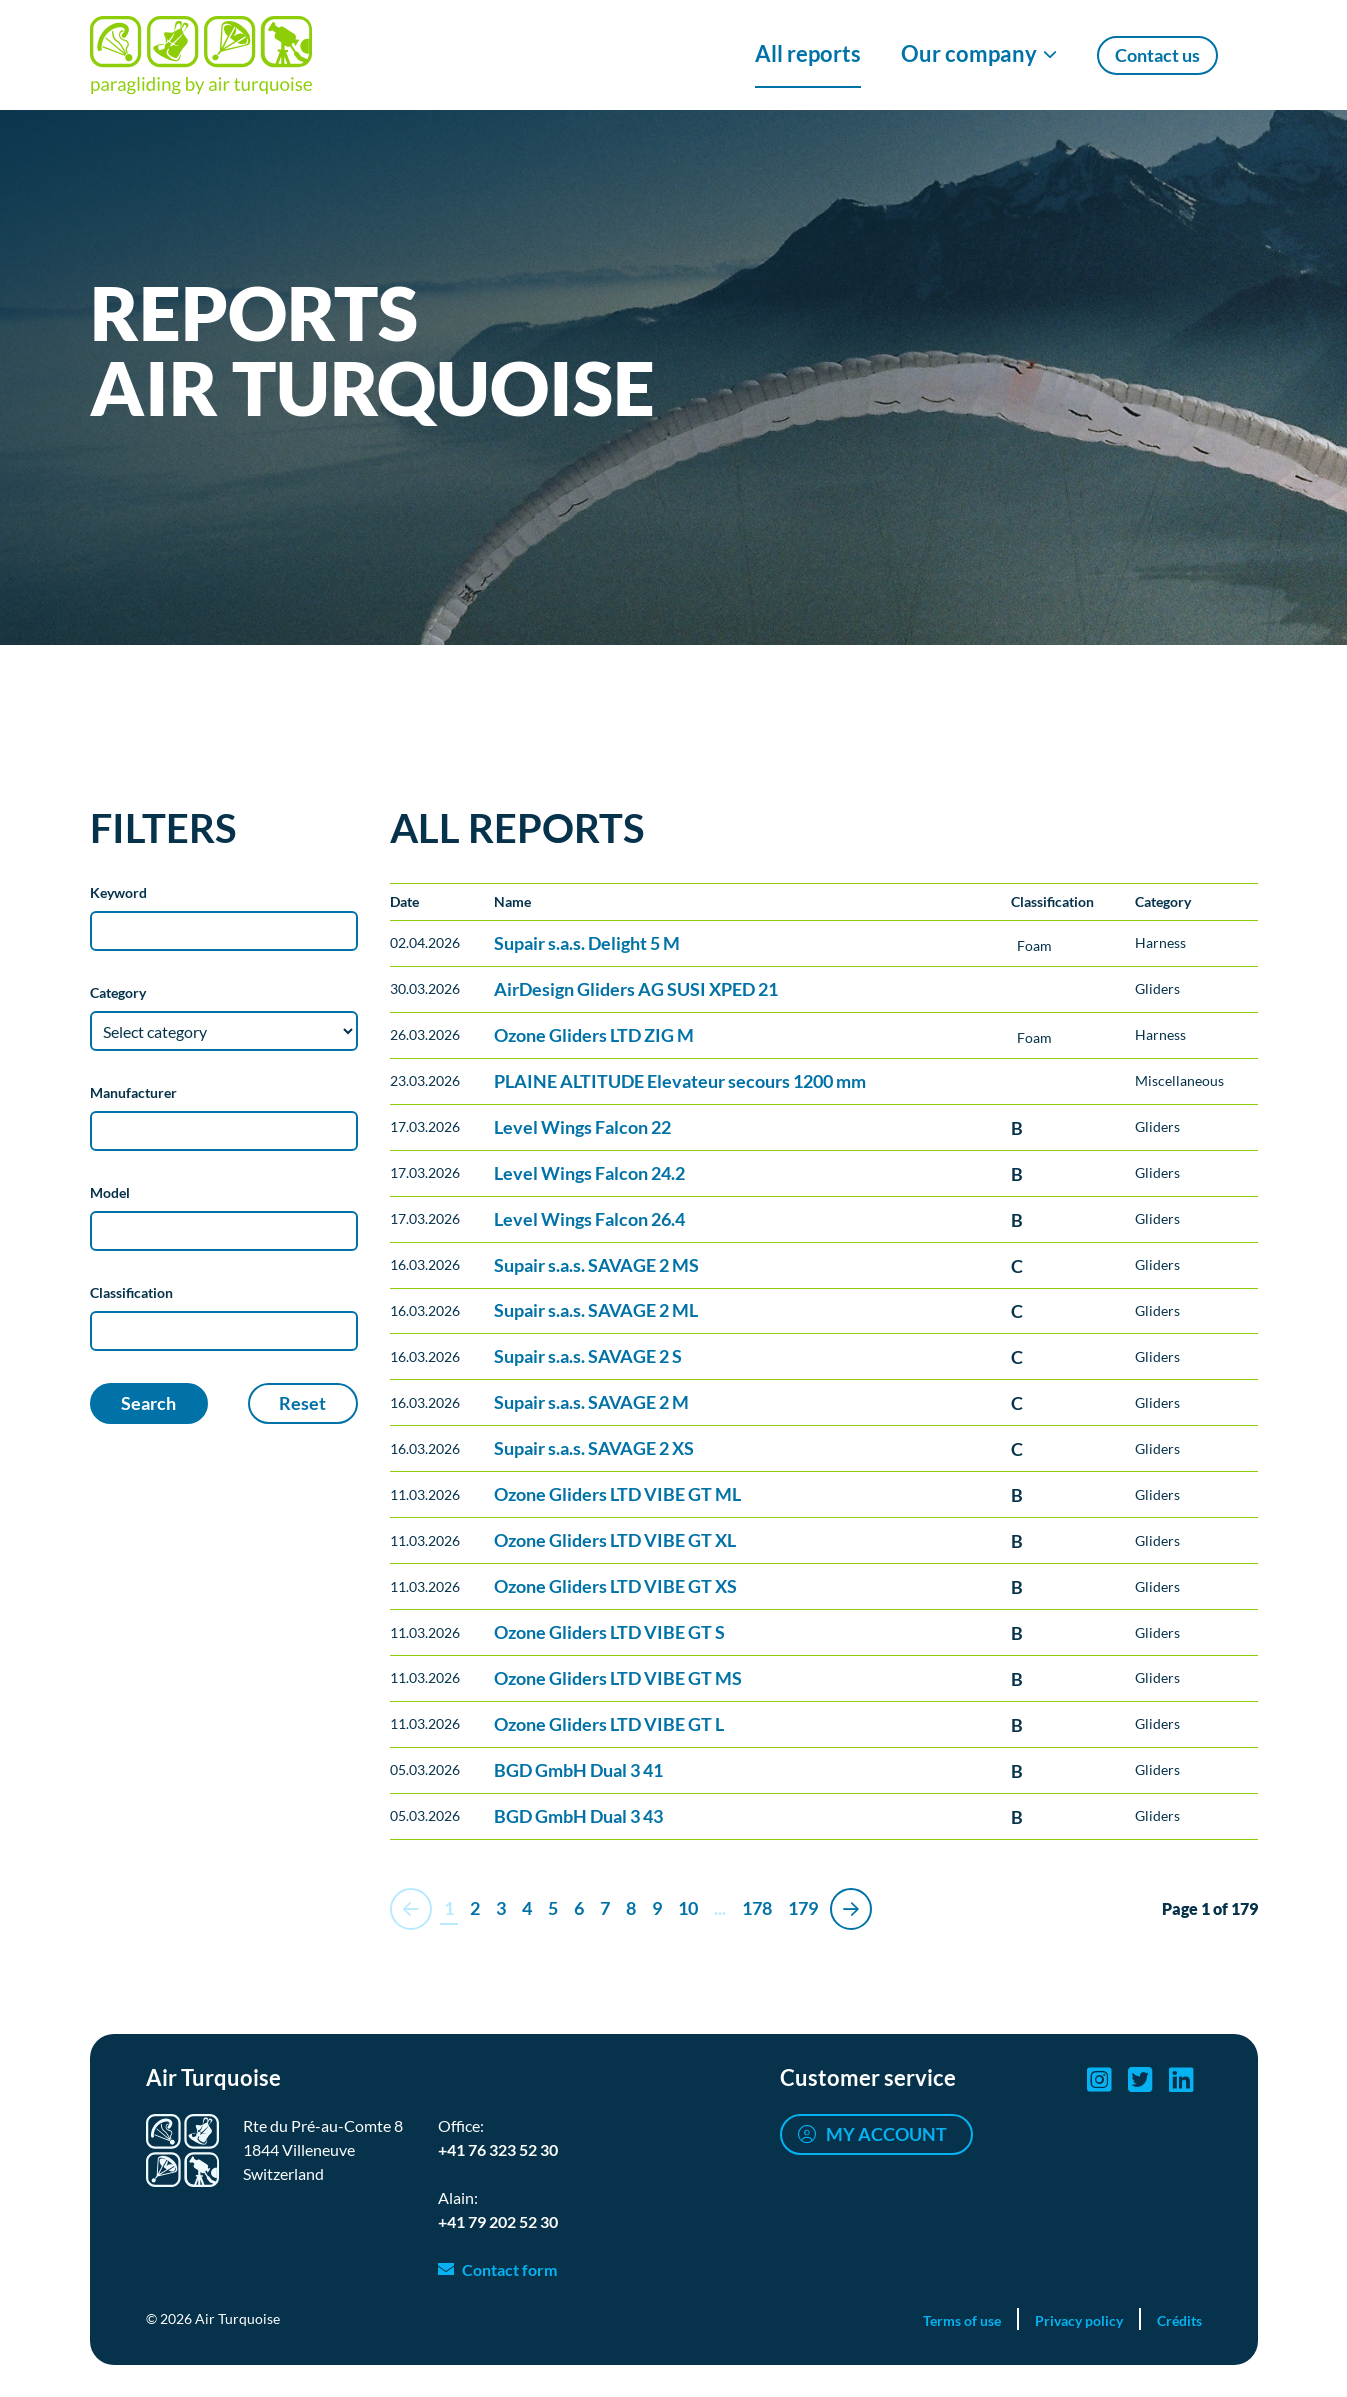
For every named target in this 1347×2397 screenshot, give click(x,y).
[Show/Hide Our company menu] (979, 55)
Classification (131, 1292)
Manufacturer (133, 1092)
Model (110, 1192)
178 (757, 1908)
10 (688, 1908)
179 (803, 1908)
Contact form (509, 2269)
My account (886, 2134)
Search (148, 1403)
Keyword (118, 892)
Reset (302, 1403)
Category (118, 992)
